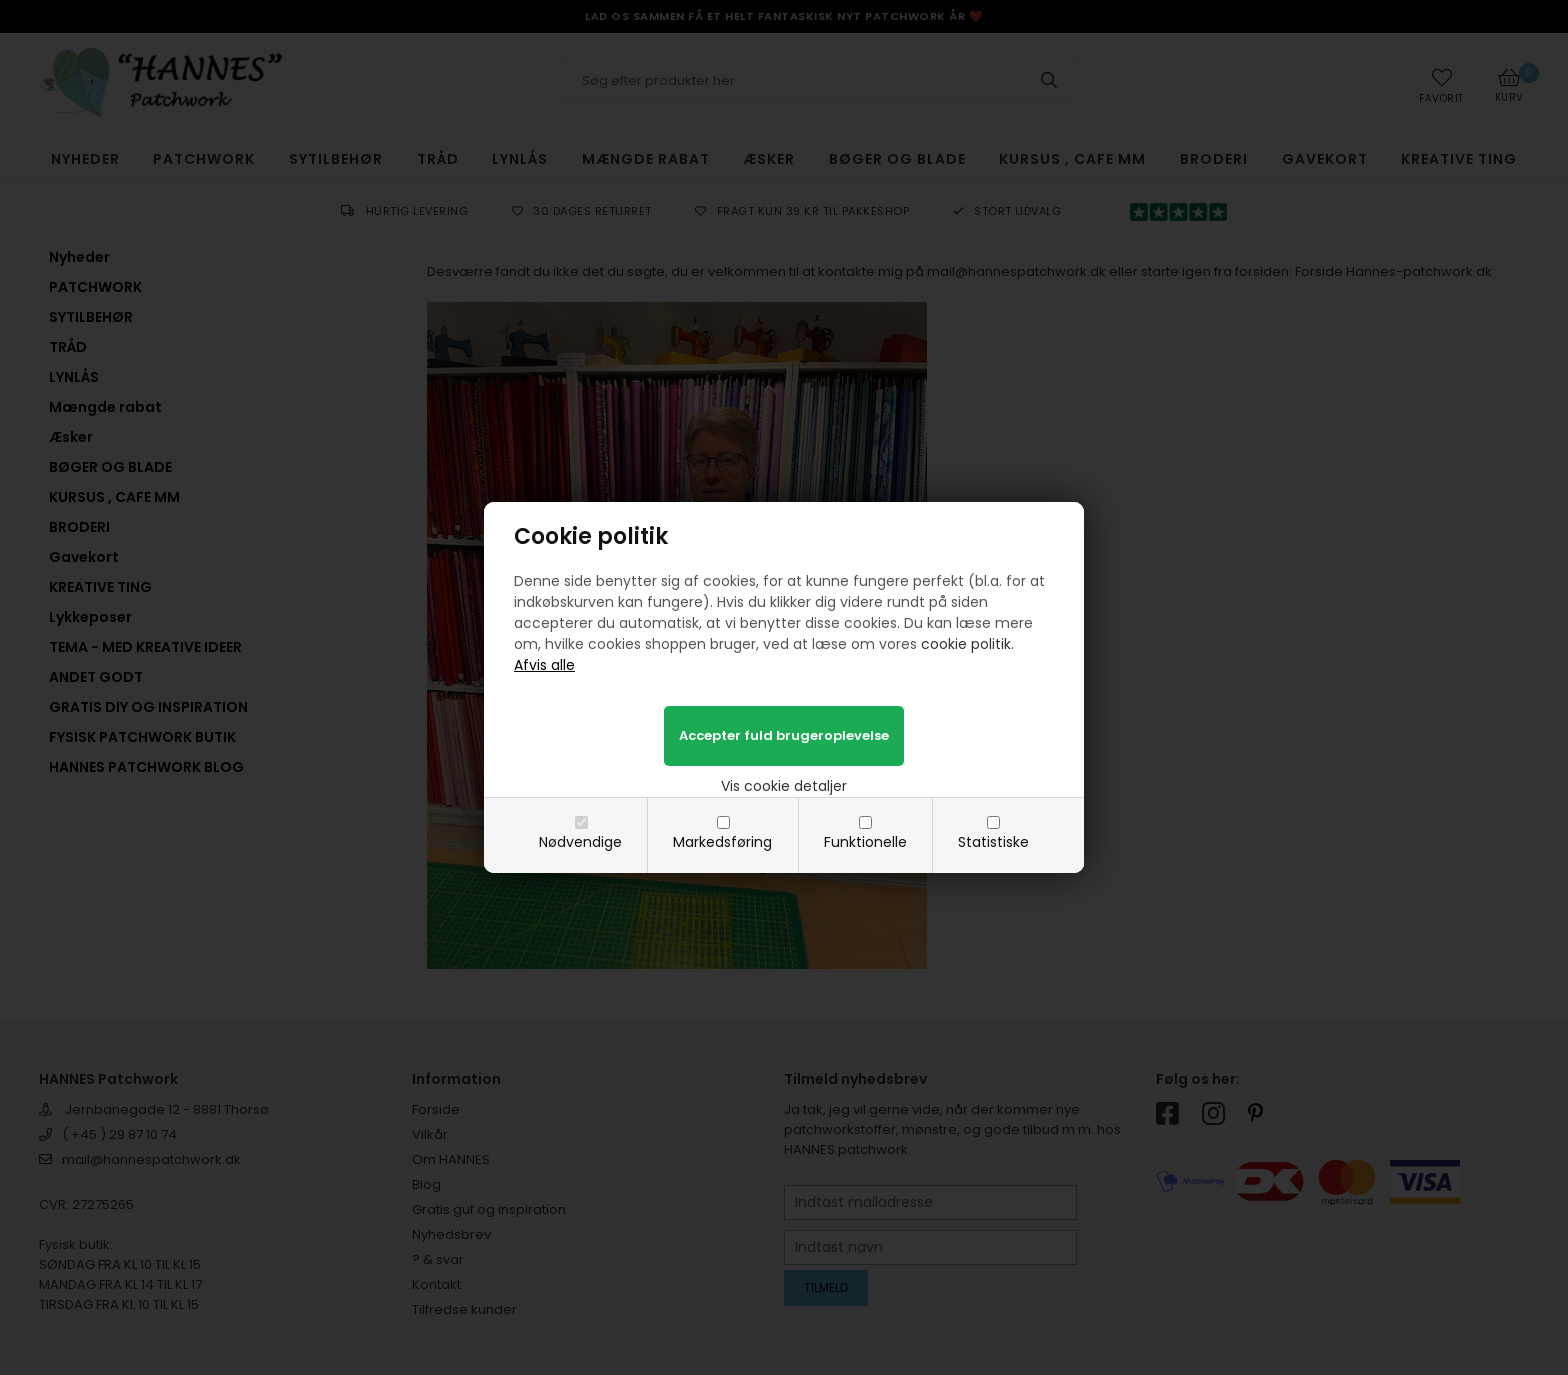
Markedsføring (722, 842)
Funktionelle (865, 842)
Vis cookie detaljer (784, 786)
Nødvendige (580, 842)
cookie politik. (967, 644)
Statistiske (993, 842)
